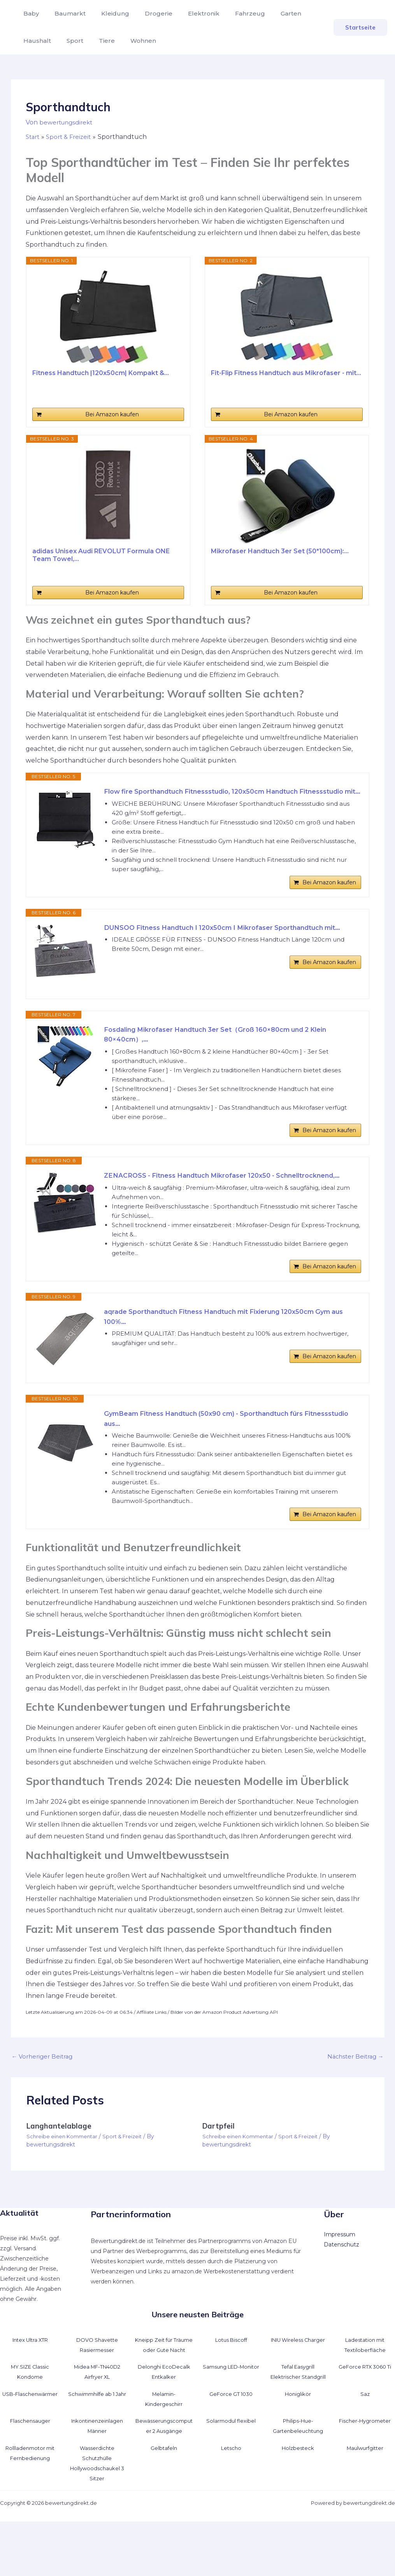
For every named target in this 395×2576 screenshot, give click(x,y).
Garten (270, 13)
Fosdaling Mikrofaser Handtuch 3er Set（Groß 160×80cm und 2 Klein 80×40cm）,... (228, 1051)
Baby (29, 13)
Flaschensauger (30, 2475)
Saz (365, 2448)
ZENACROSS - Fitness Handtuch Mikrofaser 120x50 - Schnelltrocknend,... (198, 1203)
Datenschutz (341, 2288)
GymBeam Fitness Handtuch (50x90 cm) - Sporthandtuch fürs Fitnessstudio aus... (217, 1457)
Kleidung (107, 13)
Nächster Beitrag (353, 2100)
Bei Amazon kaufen (112, 414)
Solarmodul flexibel (231, 2475)
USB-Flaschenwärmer (30, 2448)
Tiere (99, 40)
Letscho (231, 2502)
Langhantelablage (60, 2170)
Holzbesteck (298, 2502)
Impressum (339, 2278)
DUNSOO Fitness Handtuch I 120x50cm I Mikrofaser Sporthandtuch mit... (226, 949)
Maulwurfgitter (365, 2502)
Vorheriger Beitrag (44, 2100)
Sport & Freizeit (128, 2181)
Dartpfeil (219, 2170)
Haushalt (35, 40)
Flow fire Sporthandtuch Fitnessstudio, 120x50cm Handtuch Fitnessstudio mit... (213, 798)
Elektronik (189, 13)
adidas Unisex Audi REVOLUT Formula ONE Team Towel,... (101, 555)
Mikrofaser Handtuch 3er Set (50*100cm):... (280, 551)
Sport (70, 40)
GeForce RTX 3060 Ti (364, 2421)
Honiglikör (298, 2448)
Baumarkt (65, 13)
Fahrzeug (233, 13)
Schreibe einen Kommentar (64, 2181)
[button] (360, 27)
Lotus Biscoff (231, 2384)
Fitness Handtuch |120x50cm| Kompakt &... (100, 373)
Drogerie (148, 13)
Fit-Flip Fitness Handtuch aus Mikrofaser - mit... (286, 373)
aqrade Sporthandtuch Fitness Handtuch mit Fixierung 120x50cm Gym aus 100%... (232, 1355)
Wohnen (132, 40)
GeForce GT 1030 (231, 2448)
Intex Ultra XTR (30, 2384)
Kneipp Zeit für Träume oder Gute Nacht (164, 2394)
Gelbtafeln (164, 2502)
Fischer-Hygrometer (365, 2475)
